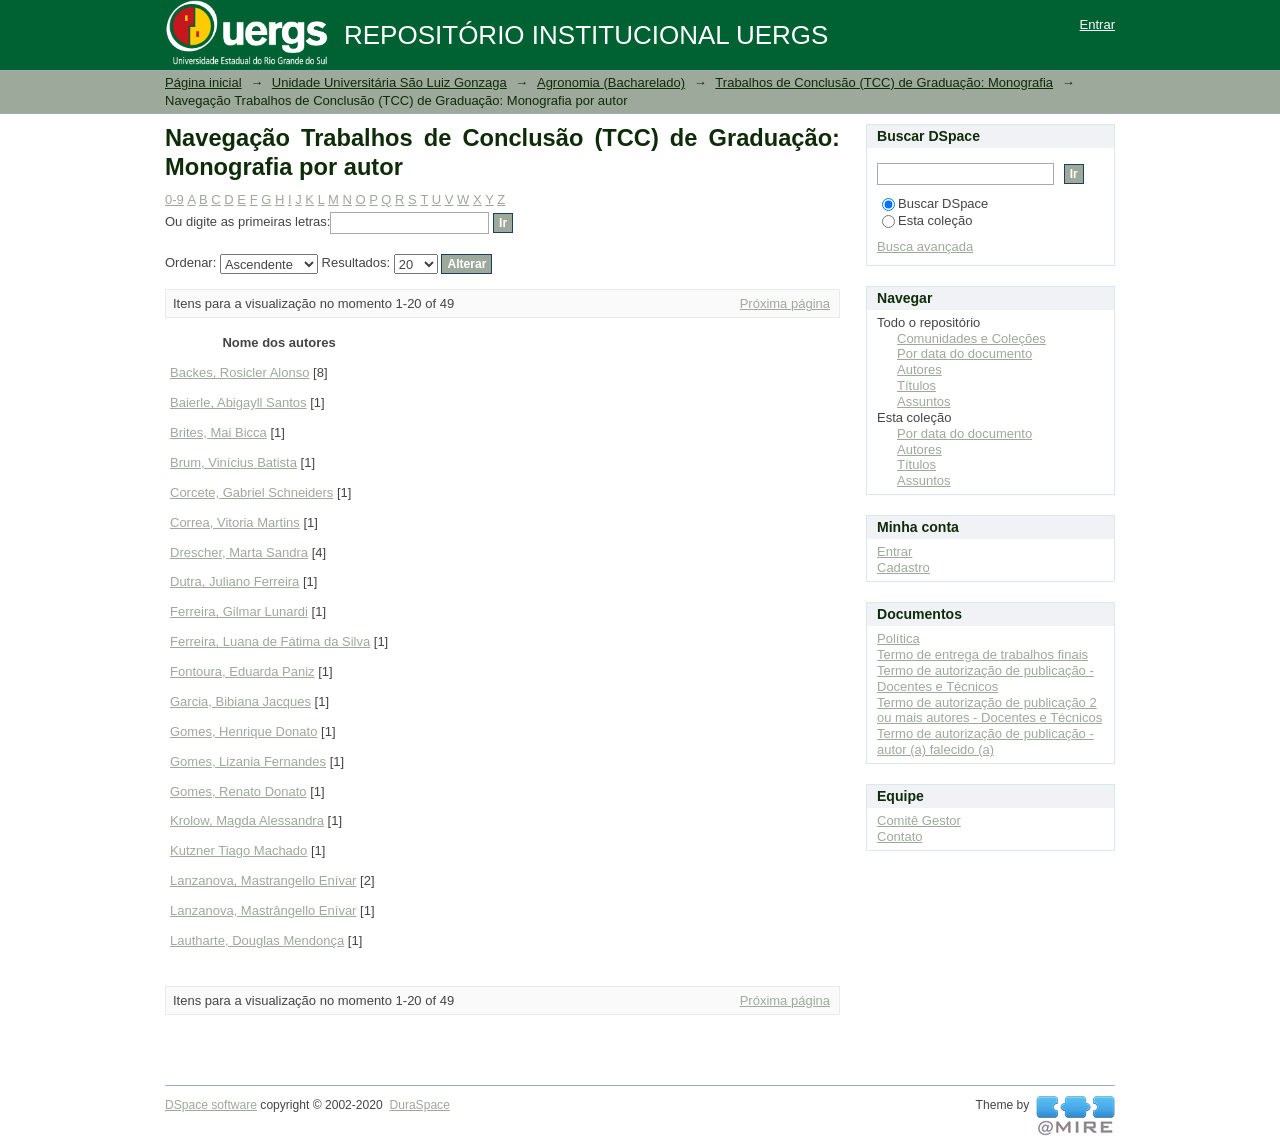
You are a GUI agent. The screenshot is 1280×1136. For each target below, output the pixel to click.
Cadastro (903, 567)
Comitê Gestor (919, 820)
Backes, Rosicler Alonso (239, 372)
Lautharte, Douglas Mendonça (257, 940)
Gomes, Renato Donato (238, 791)
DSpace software (211, 1105)
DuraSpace (419, 1105)
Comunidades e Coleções (971, 338)
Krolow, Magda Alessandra (247, 820)
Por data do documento (964, 353)
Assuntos (923, 401)
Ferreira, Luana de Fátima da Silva (270, 641)
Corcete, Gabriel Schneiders (251, 492)
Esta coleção (927, 220)
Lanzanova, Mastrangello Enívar (263, 880)
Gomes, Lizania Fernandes (248, 761)
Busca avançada (925, 246)
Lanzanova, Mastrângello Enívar (263, 910)
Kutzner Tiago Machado (238, 850)
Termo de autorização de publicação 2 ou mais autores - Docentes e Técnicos (989, 710)
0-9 (174, 199)
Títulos (916, 385)
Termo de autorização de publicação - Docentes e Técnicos (985, 678)
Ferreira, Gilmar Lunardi (239, 611)
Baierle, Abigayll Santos (238, 402)
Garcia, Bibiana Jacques (240, 701)
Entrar (1097, 24)
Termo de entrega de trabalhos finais (982, 654)
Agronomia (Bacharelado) (611, 82)
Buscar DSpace (935, 203)
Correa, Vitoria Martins (235, 522)
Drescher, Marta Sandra (239, 552)
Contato (900, 836)
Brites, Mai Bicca (218, 432)
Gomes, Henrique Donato (243, 731)
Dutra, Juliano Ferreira (234, 581)
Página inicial (203, 82)
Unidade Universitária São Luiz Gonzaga (389, 82)
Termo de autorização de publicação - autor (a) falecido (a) (985, 741)
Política (898, 638)
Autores (919, 369)
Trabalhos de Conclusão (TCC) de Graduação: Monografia (884, 82)
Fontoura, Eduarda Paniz (242, 671)
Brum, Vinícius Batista (233, 462)
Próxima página (785, 303)
